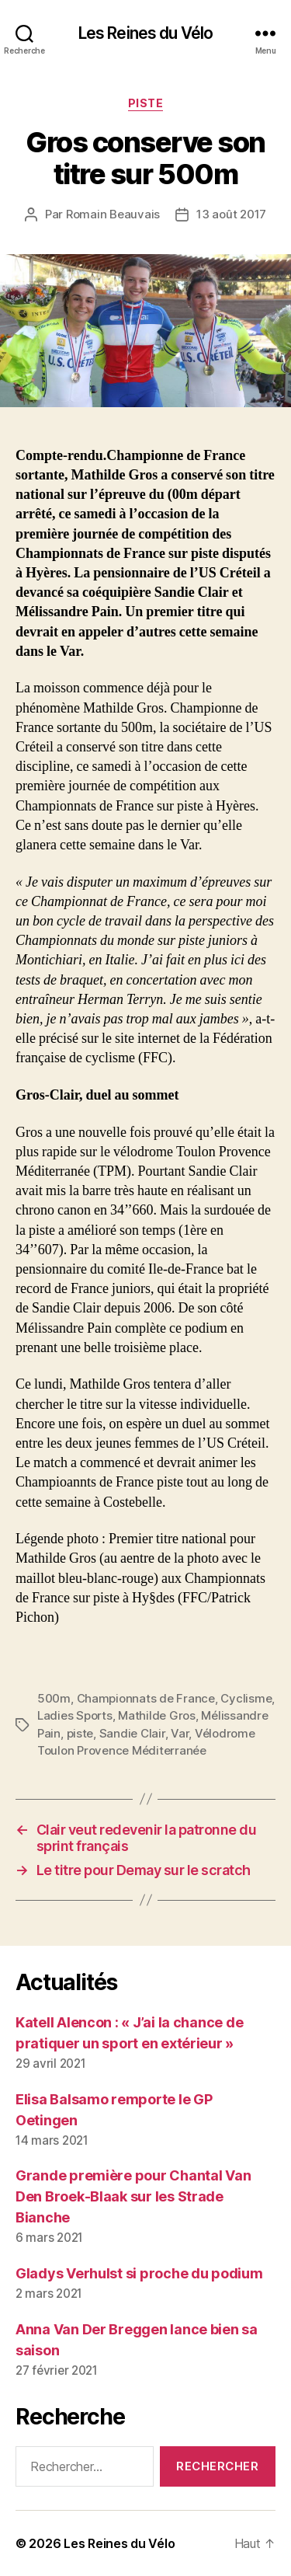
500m (54, 1698)
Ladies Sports (75, 1715)
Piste (146, 103)
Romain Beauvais (113, 214)
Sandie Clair (132, 1733)
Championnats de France (146, 1698)
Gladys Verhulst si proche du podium (139, 2273)
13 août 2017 (231, 214)
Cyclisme (246, 1698)
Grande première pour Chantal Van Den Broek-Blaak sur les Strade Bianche (133, 2196)
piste (80, 1733)
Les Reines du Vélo (145, 33)
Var (180, 1733)
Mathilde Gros (157, 1715)
